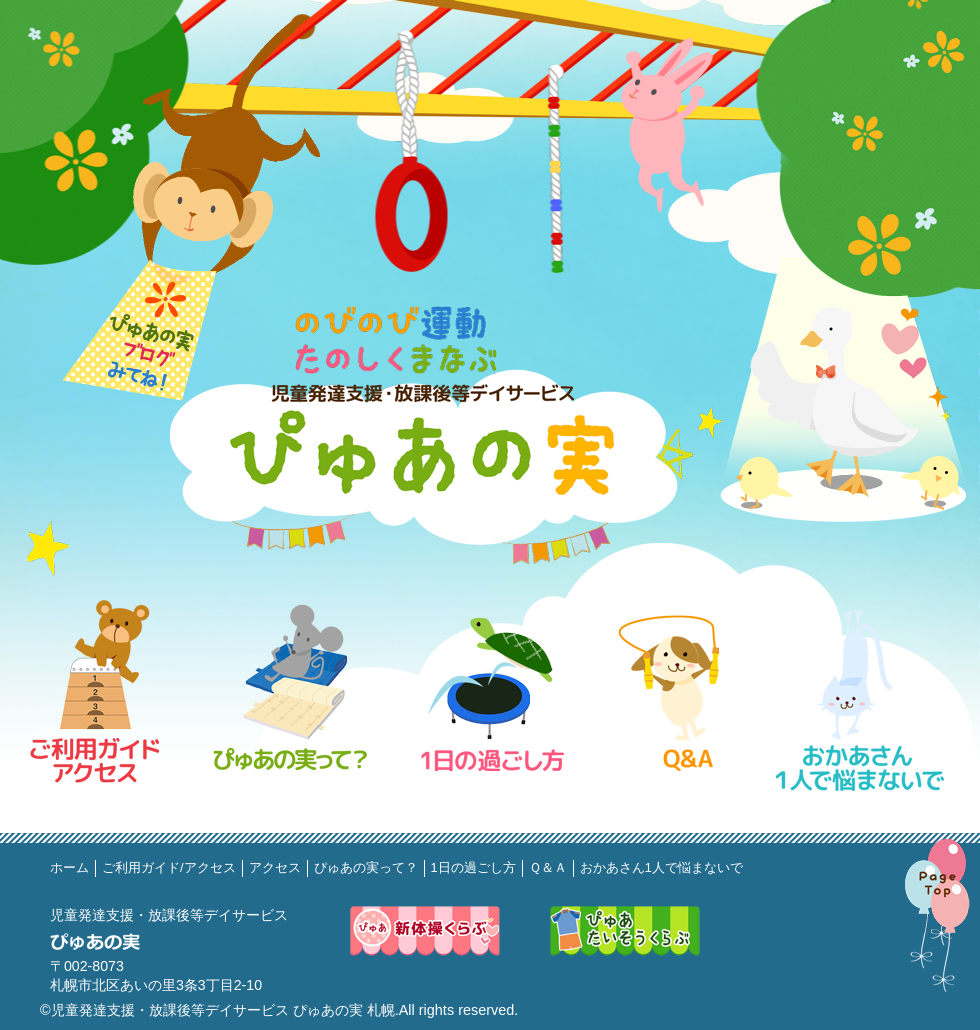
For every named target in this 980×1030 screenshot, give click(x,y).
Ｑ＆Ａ (548, 867)
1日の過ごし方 (473, 867)
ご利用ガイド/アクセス (169, 867)
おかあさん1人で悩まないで (661, 867)
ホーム (69, 867)
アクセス (275, 867)
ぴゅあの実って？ (366, 867)
